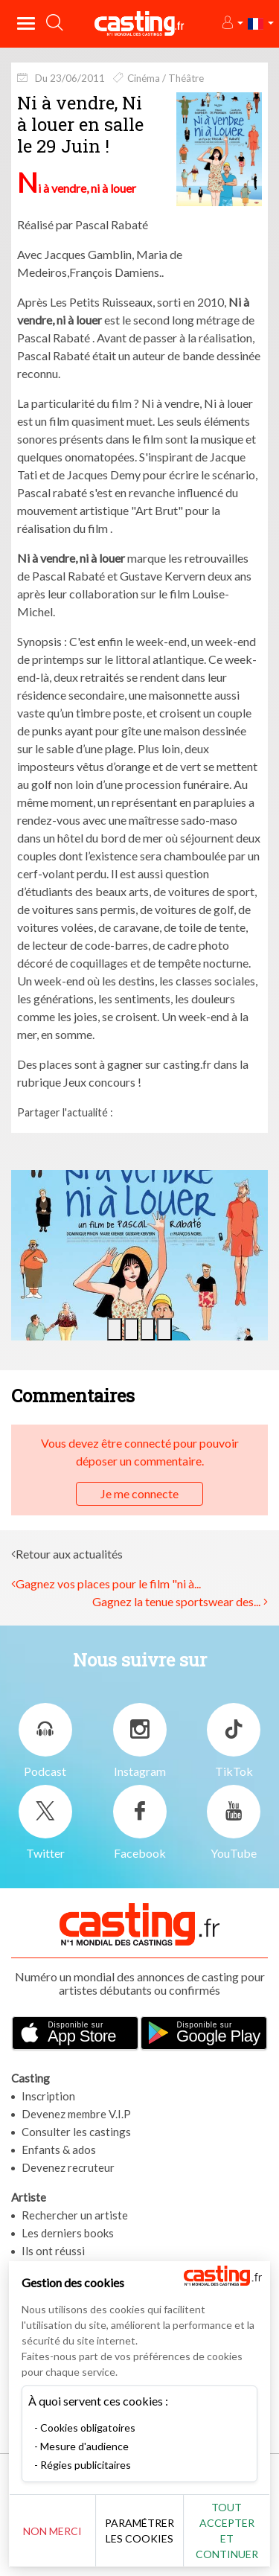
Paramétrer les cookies (139, 2530)
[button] (232, 23)
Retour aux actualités (69, 1554)
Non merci (52, 2531)
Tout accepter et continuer (227, 2530)
